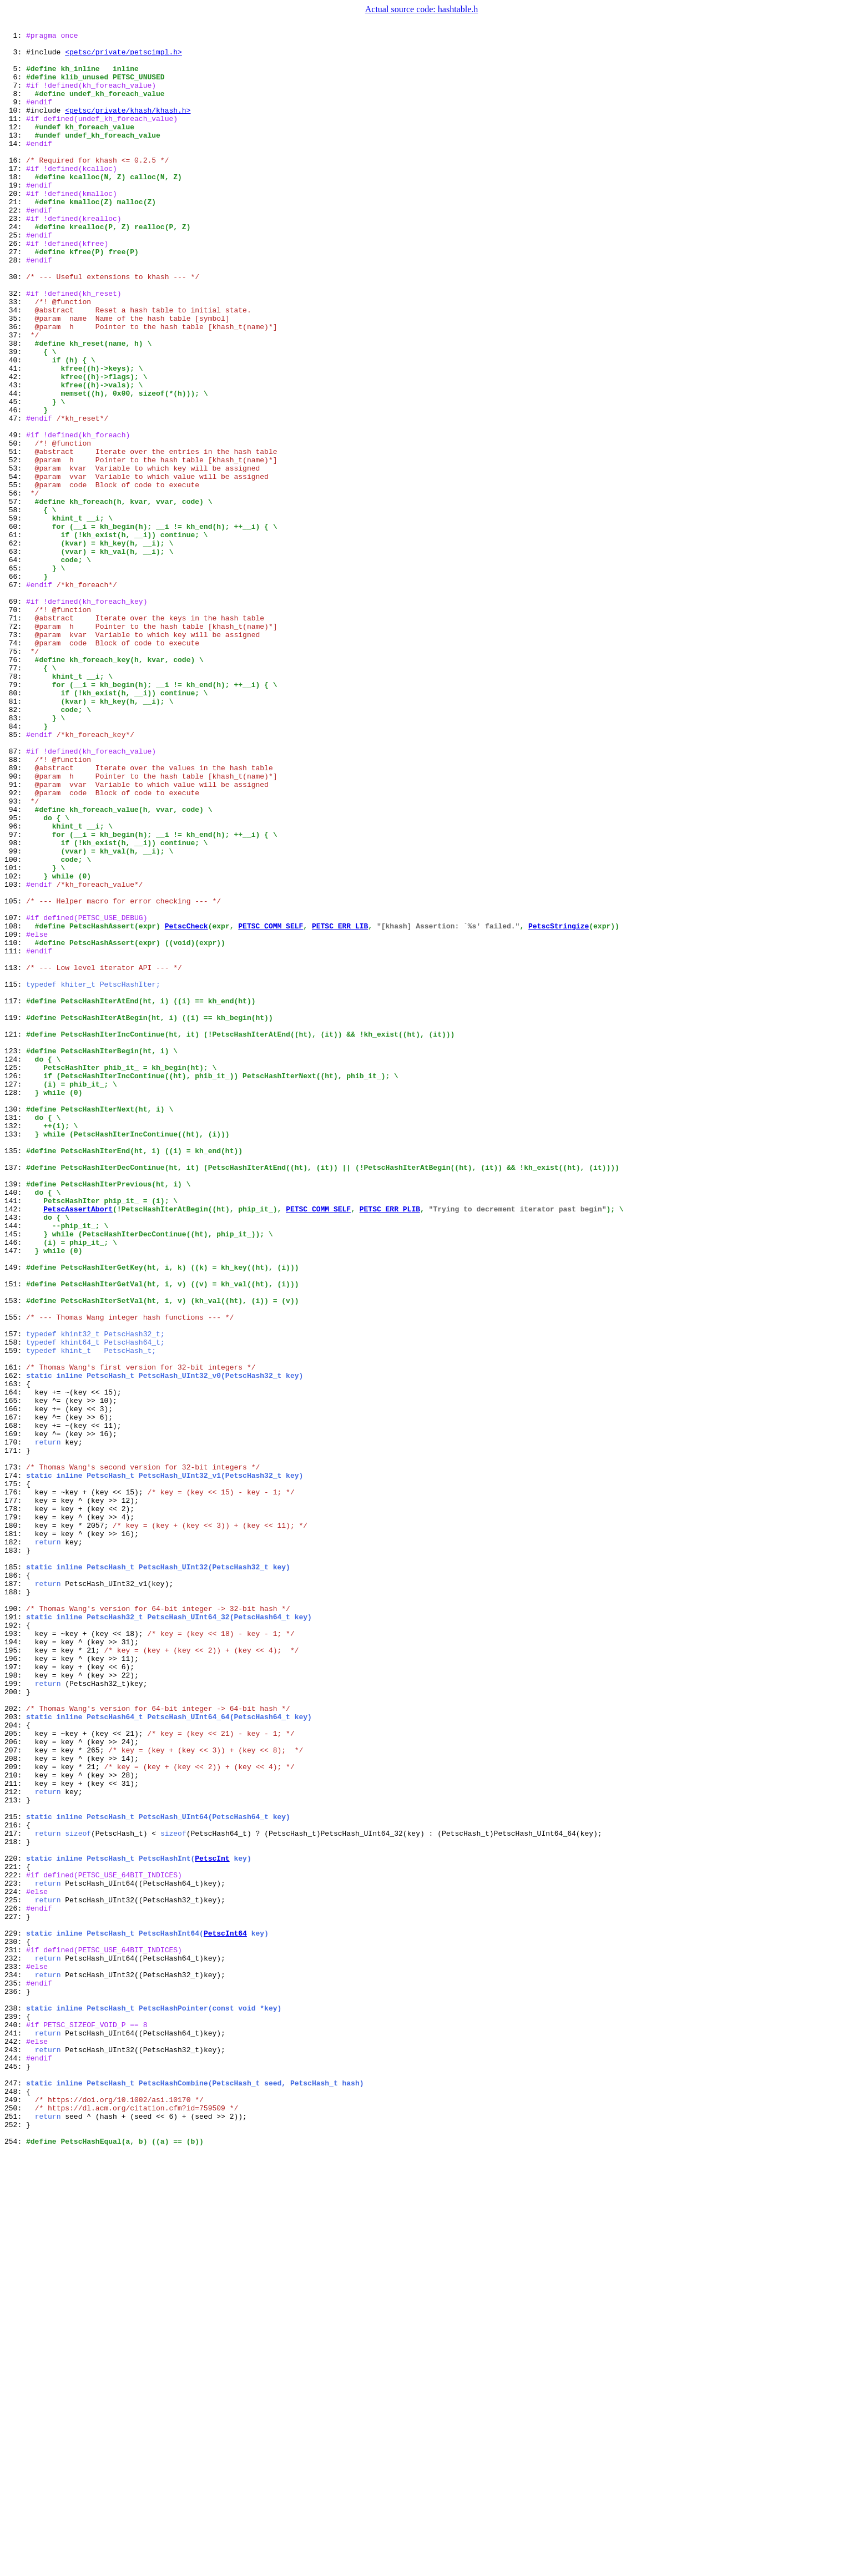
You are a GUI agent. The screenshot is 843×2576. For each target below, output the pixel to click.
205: (15, 2074)
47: (15, 496)
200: (15, 2024)
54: (15, 566)
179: (15, 1815)
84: (15, 866)
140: (15, 1425)
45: (15, 476)
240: (15, 2424)
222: (15, 2244)
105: (15, 1075)
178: (15, 1805)
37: (15, 396)
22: (15, 246)
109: (15, 1115)
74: (15, 766)
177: (15, 1795)
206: (15, 2084)
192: (15, 1944)
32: (15, 346)
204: (15, 2064)
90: (15, 926)
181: (15, 1835)
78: (15, 806)
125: (15, 1275)
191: (15, 1934)
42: (15, 446)
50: (15, 526)
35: (15, 376)
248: (15, 2504)
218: (15, 2204)
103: (15, 1055)
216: (15, 2184)
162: (15, 1645)
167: (15, 1695)
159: (15, 1615)
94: (15, 966)
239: (15, 2414)
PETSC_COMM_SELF (270, 1105)
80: (15, 826)
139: (15, 1415)
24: (15, 266)
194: (15, 1964)
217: (15, 2194)
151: (15, 1535)
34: (15, 366)
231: (15, 2334)
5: (15, 77)
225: (15, 2274)
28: (15, 306)
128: (15, 1305)
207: (15, 2094)
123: (15, 1255)
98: (15, 1006)
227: (15, 2294)
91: (15, 936)
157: (15, 1595)
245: (15, 2474)
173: (15, 1755)
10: (15, 127)
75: (15, 776)
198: (15, 2004)
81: (15, 836)
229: (15, 2314)
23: (15, 256)
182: (15, 1845)
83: (15, 856)
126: (15, 1285)
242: (15, 2444)
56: (15, 586)
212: (15, 2144)
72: (15, 746)
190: (15, 1925)
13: (15, 156)
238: (15, 2404)
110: (15, 1125)
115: (15, 1175)
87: (15, 896)
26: (15, 286)
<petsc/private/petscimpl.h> (123, 57)
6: (15, 87)
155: (15, 1575)
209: (15, 2114)
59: (15, 616)
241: (15, 2434)
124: (15, 1265)
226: (15, 2284)
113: (15, 1155)
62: (15, 646)
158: (15, 1605)
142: (15, 1445)
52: (15, 546)
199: (15, 2014)
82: (15, 846)
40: (15, 426)
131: (15, 1335)
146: (15, 1485)
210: (15, 2124)
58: (15, 606)
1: (15, 37)
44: (15, 466)
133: (15, 1355)
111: (15, 1135)
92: (15, 946)
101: (15, 1035)
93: (15, 956)
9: (15, 117)
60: (15, 626)
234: (15, 2364)
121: (15, 1235)
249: (15, 2514)
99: (15, 1016)
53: (15, 556)
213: (15, 2154)
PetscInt (212, 2224)
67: (15, 696)
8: (15, 107)
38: (15, 406)
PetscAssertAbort (78, 1445)
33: (15, 356)
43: (15, 456)
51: (15, 536)
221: (15, 2234)
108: (15, 1105)
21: (15, 236)
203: (15, 2054)
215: (15, 2174)
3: (15, 57)
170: (15, 1725)
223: (15, 2254)
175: (15, 1775)
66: (15, 686)
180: (15, 1825)
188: (15, 1905)
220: (15, 2224)
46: (15, 486)
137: (15, 1395)
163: (15, 1655)
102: (15, 1045)
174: (15, 1765)
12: (15, 146)
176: (15, 1785)
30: (15, 326)
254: (15, 2564)
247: (15, 2494)
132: (15, 1345)
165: (15, 1675)
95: (15, 976)
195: (15, 1974)
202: (15, 2044)
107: (15, 1095)
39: (15, 416)
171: (15, 1735)
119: (15, 1215)
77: (15, 796)
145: (15, 1475)
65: (15, 676)
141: (15, 1435)
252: (15, 2544)
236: (15, 2384)
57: (15, 596)
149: (15, 1515)
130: (15, 1325)
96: (15, 986)
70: (15, 726)
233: (15, 2354)
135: (15, 1375)
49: (15, 516)
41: (15, 436)
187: (15, 1895)
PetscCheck (186, 1105)
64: (15, 666)
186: (15, 1885)
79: (15, 816)
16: (15, 186)
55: (15, 576)
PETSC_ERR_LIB (340, 1105)
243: (15, 2454)
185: (15, 1875)
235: (15, 2374)
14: (15, 166)
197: (15, 1994)
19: (15, 216)
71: (15, 736)
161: (15, 1635)
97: (15, 996)
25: (15, 276)
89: (15, 916)
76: (15, 786)
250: (15, 2524)
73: (15, 756)
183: (15, 1855)
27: (15, 296)
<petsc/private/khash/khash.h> (127, 127)
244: (15, 2464)
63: (15, 656)
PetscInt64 (225, 2314)
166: (15, 1685)
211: (15, 2134)
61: (15, 636)
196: (15, 1984)
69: (15, 716)
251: (15, 2534)
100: (15, 1026)
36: (15, 386)
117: (15, 1195)
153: (15, 1555)
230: (15, 2324)
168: (15, 1705)
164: (15, 1665)
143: (15, 1455)
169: (15, 1715)
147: (15, 1495)
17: (15, 196)
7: (15, 97)
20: (15, 226)
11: (15, 137)
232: (15, 2344)
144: (15, 1465)
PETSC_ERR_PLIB (390, 1445)
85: (15, 876)
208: (15, 2104)
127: (15, 1295)
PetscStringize (558, 1105)
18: (15, 206)
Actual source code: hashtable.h (421, 9)
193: (15, 1954)
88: (15, 906)
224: (15, 2264)
